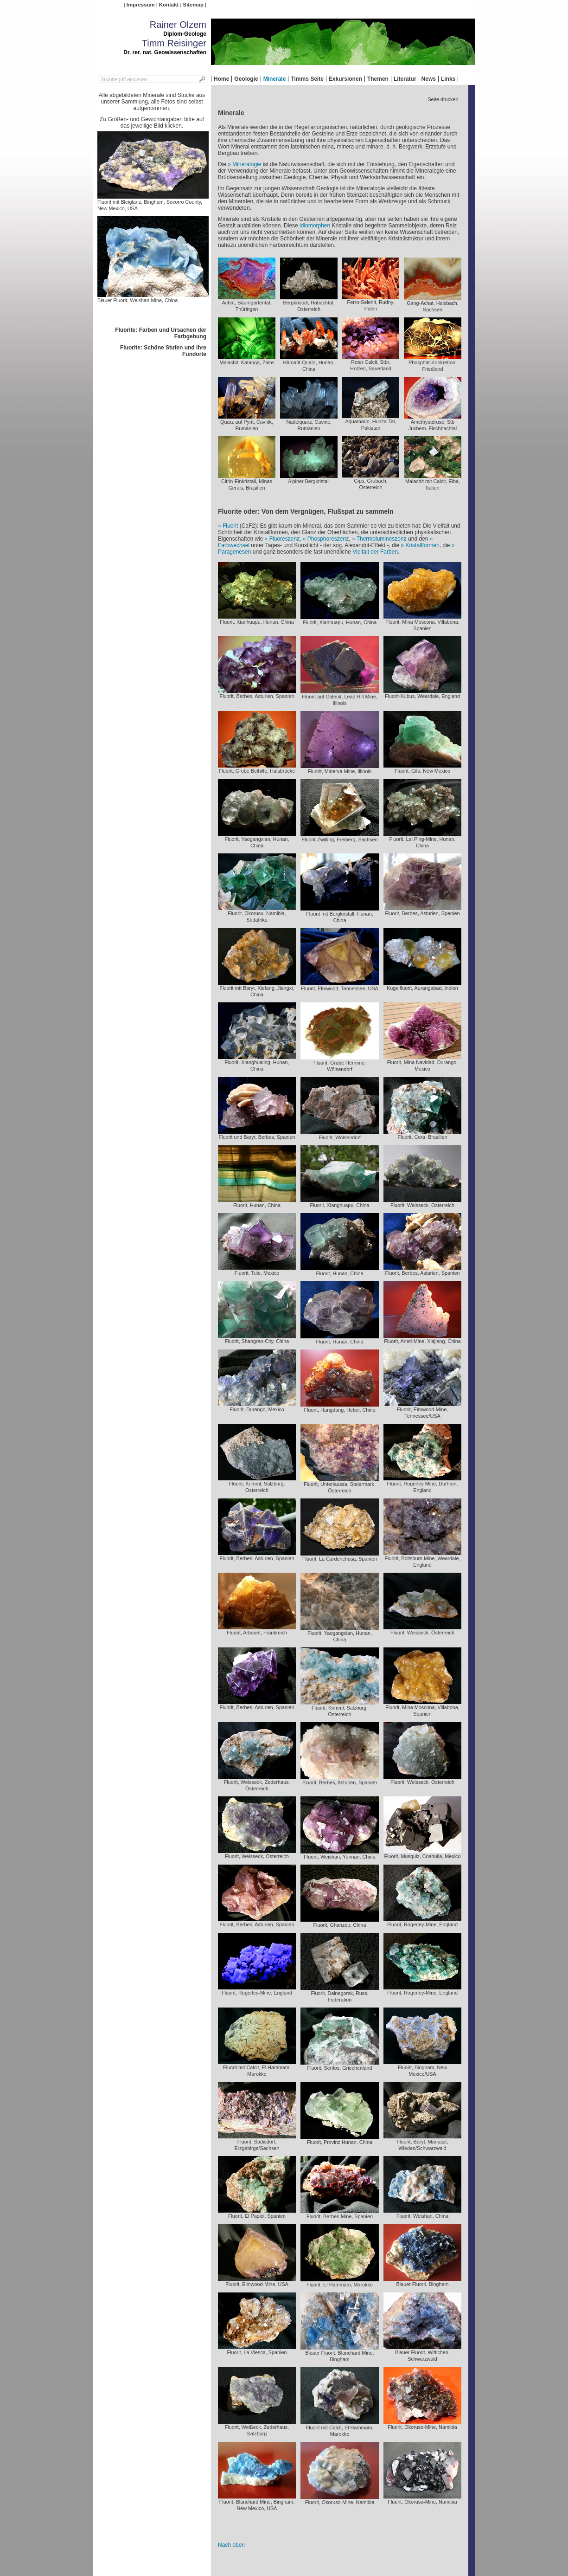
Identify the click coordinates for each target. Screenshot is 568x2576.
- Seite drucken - (443, 99)
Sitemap (193, 4)
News (428, 79)
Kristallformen (422, 545)
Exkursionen (345, 79)
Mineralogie (246, 164)
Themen (378, 79)
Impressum (141, 4)
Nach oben (231, 2545)
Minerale (274, 79)
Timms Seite (307, 79)
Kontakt (169, 4)
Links (448, 79)
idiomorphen (315, 225)
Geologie (246, 79)
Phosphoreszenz (328, 539)
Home (221, 79)
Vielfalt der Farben (375, 552)
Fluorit (230, 526)
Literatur (405, 79)
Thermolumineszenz (382, 539)
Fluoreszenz (284, 539)
